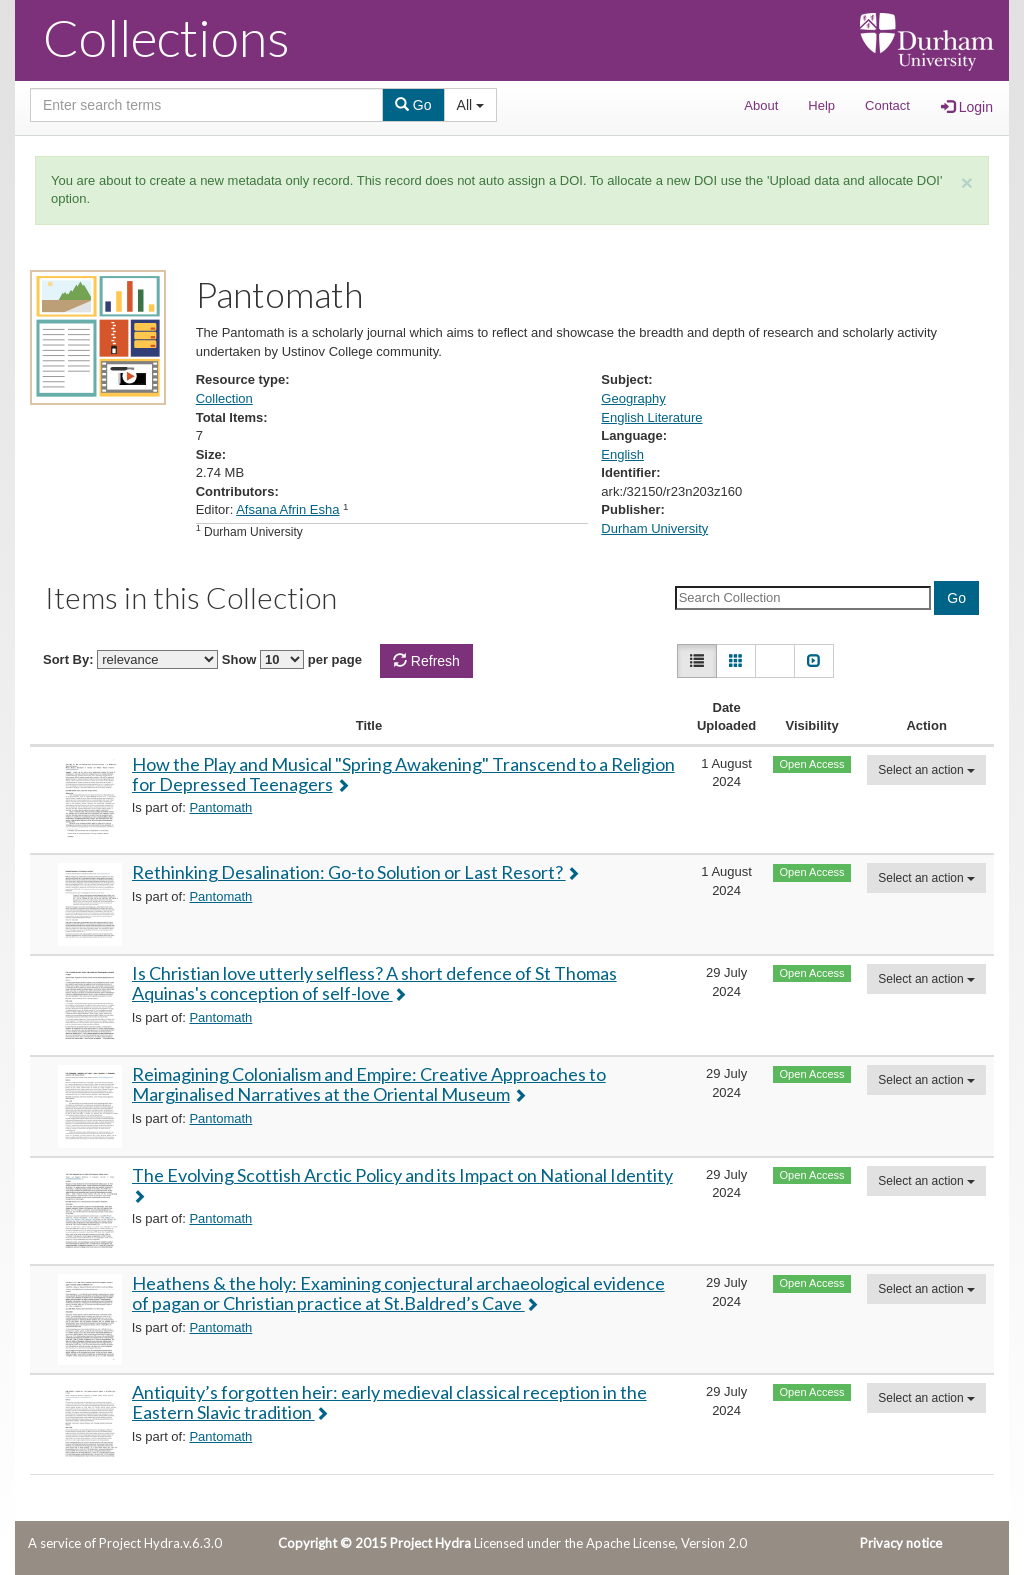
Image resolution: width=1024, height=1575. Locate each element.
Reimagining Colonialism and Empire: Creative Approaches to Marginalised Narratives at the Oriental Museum (369, 1084)
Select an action (926, 770)
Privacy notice (901, 1543)
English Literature (651, 417)
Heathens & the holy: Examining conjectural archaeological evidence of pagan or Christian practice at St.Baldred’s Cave (398, 1293)
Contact (887, 105)
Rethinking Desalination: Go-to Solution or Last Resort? (349, 872)
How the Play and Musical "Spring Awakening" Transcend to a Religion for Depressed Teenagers (403, 774)
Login (967, 107)
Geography (633, 398)
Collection (224, 398)
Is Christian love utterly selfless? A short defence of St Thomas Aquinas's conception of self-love (374, 983)
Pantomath (220, 807)
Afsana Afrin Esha (287, 509)
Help (821, 105)
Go (413, 105)
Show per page (292, 659)
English (622, 454)
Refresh (426, 661)
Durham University (654, 528)
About (761, 105)
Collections (166, 37)
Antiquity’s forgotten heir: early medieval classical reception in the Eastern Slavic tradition (389, 1402)
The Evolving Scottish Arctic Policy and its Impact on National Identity (402, 1175)
